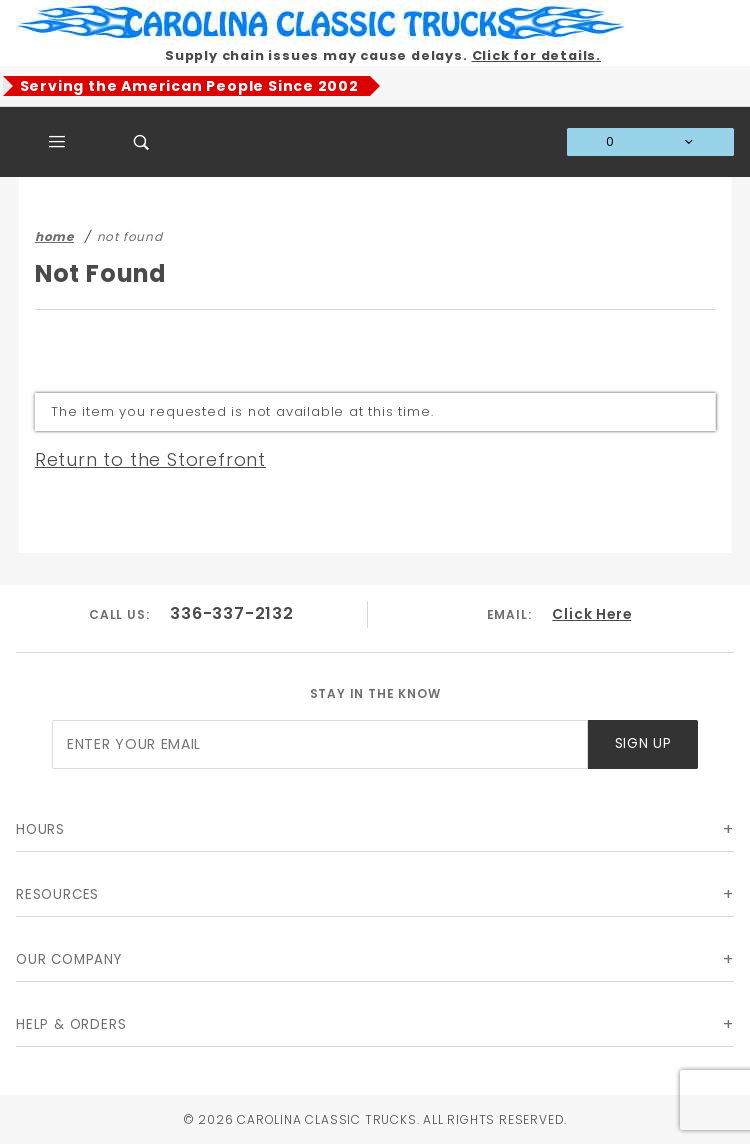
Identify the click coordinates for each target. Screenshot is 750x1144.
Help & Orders (71, 1024)
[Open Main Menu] (58, 142)
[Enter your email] (320, 744)
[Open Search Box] (142, 142)
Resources (57, 894)
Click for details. (536, 55)
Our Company (69, 959)
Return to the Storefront (150, 459)
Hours (40, 829)
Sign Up (643, 743)
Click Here (592, 613)
